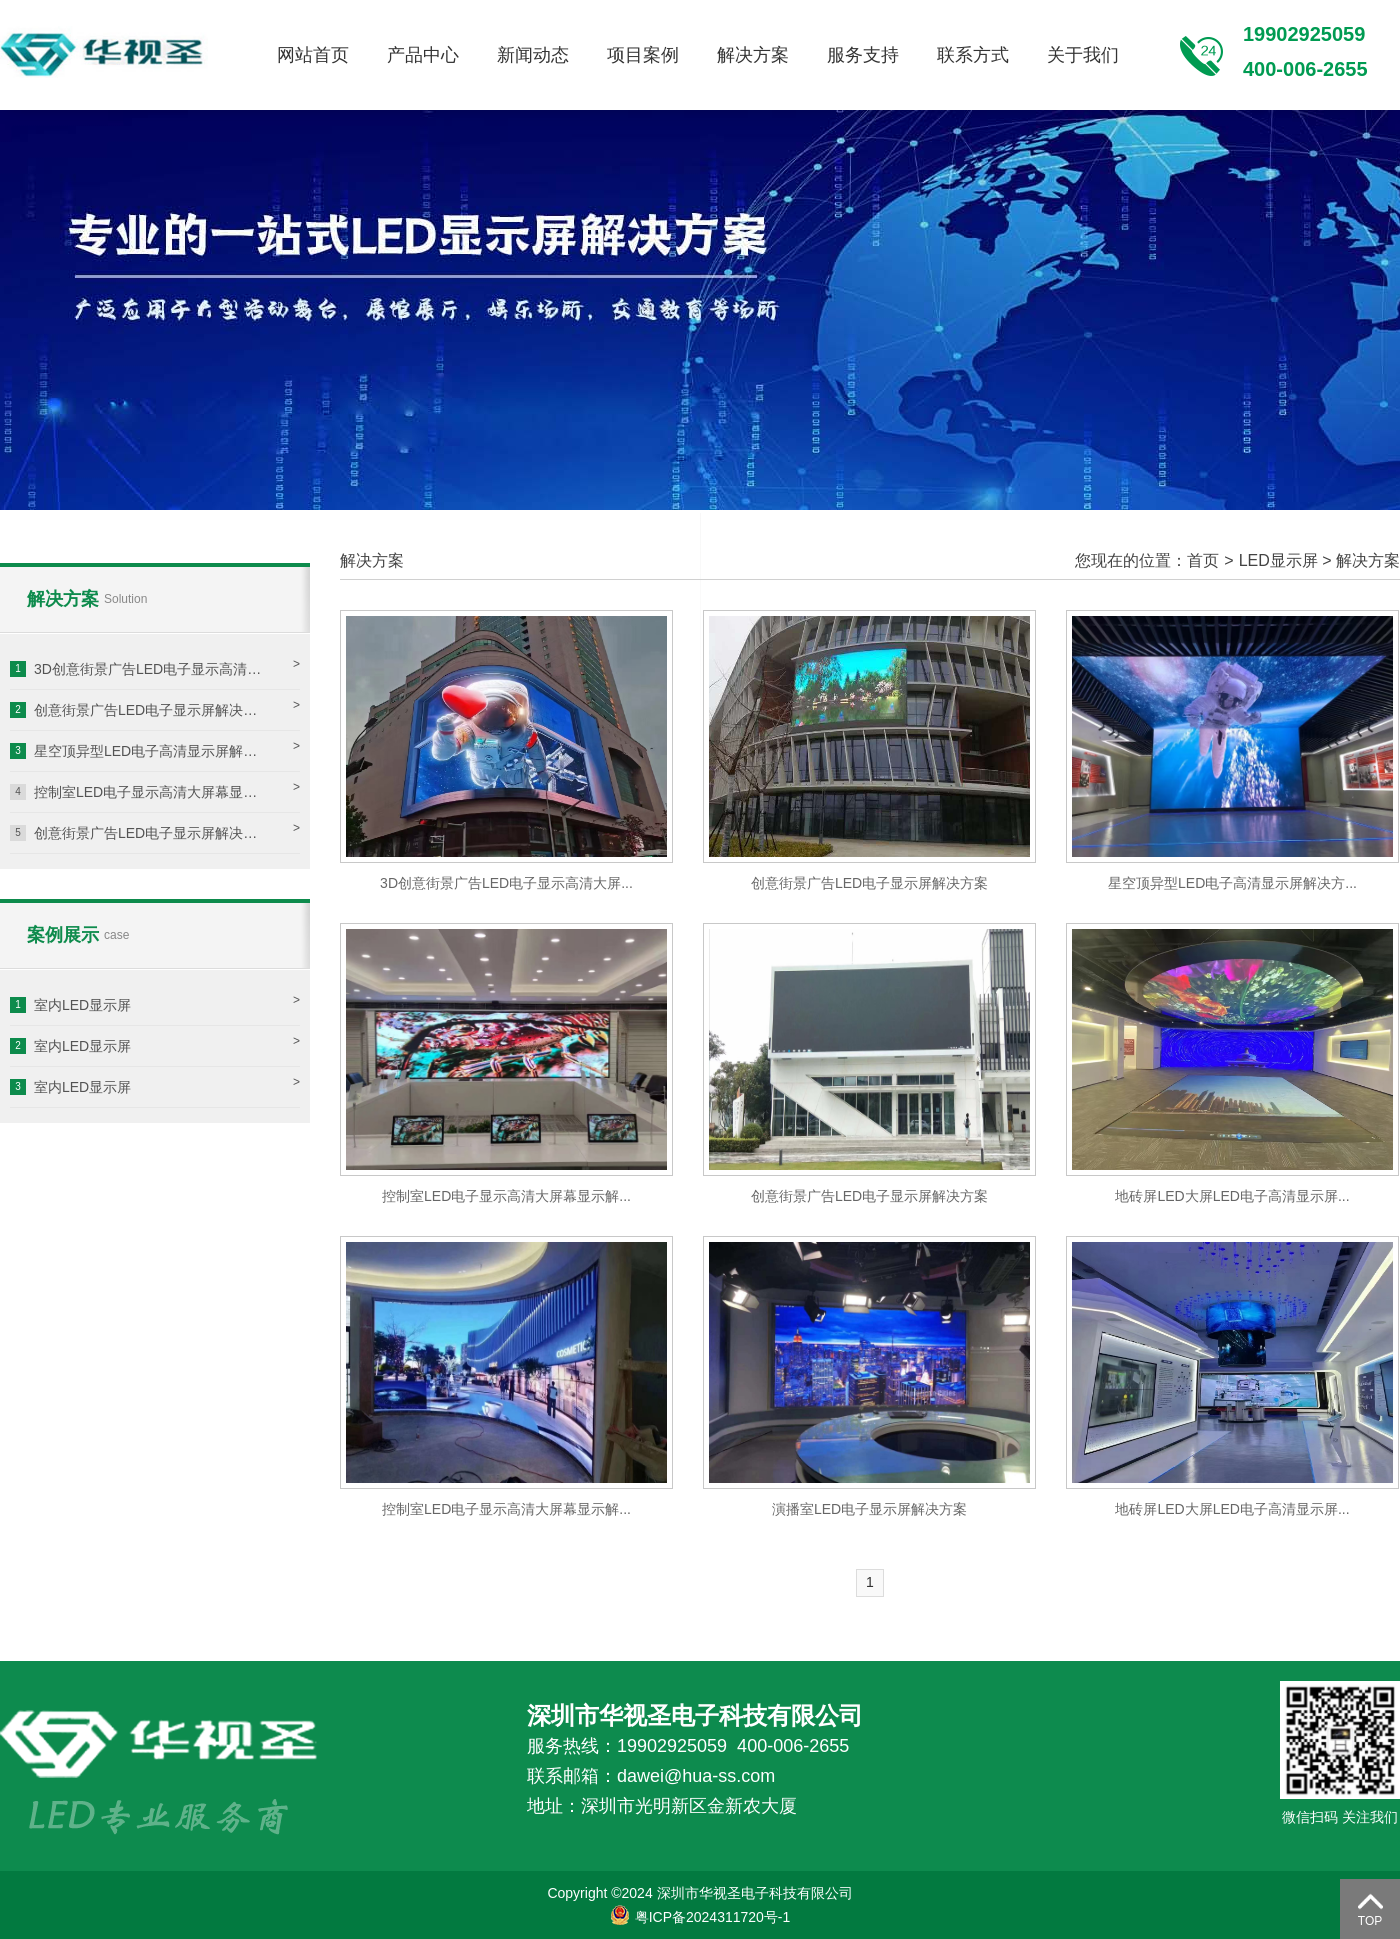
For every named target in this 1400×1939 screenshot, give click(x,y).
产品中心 (423, 55)
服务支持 (863, 55)
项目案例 (643, 55)
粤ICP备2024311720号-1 (700, 1917)
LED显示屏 (1278, 560)
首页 (1203, 560)
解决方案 (753, 55)
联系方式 (973, 55)
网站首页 (313, 55)
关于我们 (1083, 55)
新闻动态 (533, 55)
